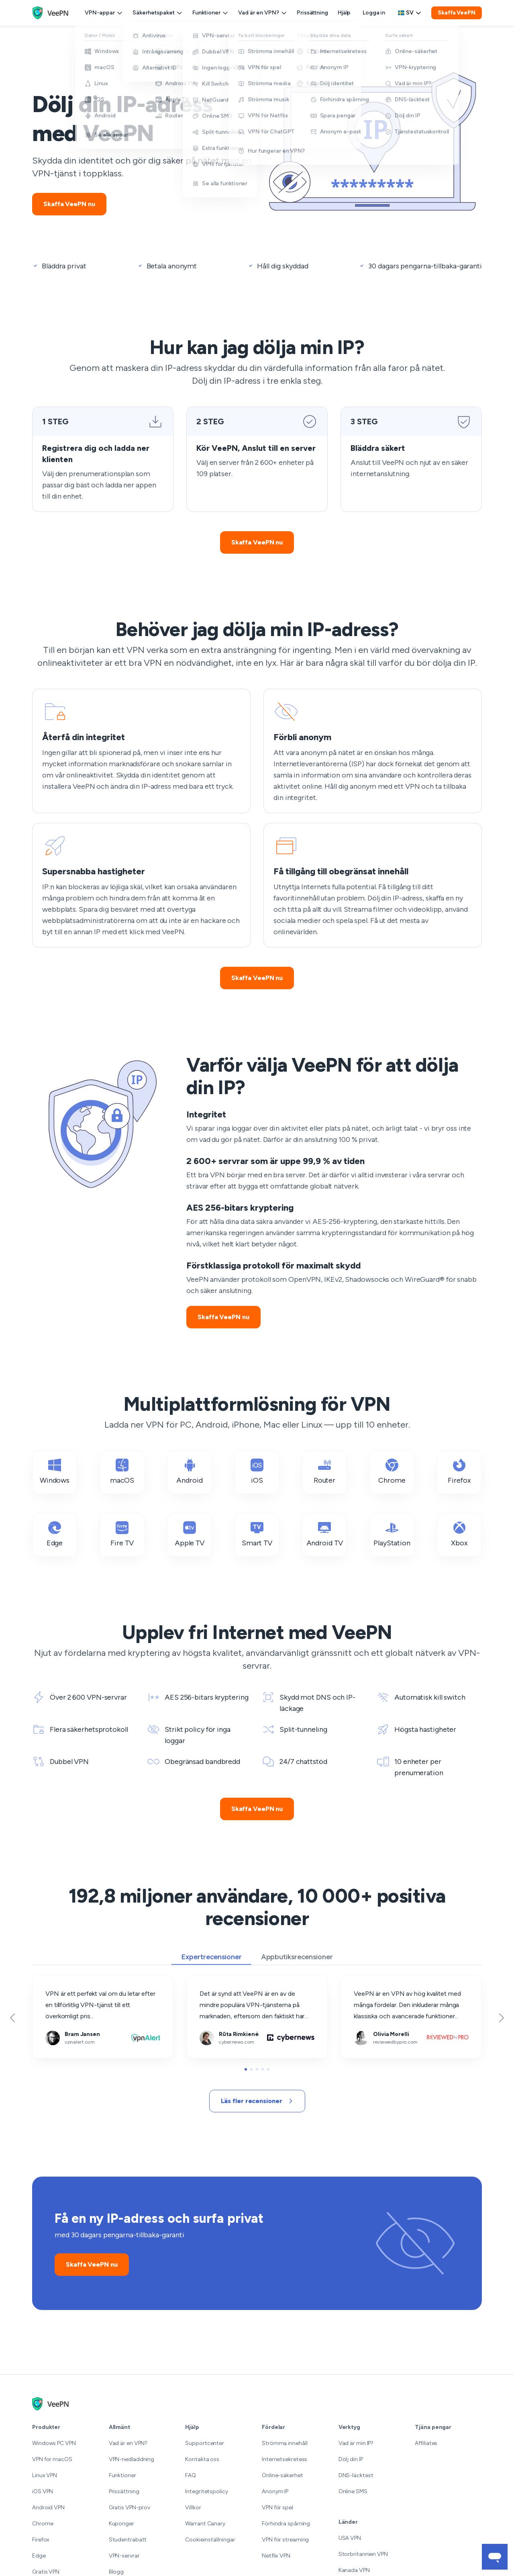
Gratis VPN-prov (130, 2507)
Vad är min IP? (356, 2443)
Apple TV (189, 1534)
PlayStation (391, 1534)
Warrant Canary (205, 2523)
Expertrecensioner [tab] (211, 1956)
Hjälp (344, 12)
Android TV (324, 1534)
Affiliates (426, 2443)
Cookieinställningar (210, 2539)
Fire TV (121, 1534)
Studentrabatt (128, 2539)
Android (189, 1472)
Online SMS (353, 2491)
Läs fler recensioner (257, 2101)
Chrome (391, 1472)
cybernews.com (210, 1981)
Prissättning (312, 12)
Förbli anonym (284, 694)
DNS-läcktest (356, 2475)
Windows (54, 1472)
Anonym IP (275, 2491)
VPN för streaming (285, 2539)
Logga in (374, 12)
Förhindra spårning (286, 2523)
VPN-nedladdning (132, 2459)
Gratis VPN (45, 2571)
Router (324, 1472)
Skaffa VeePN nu (69, 204)
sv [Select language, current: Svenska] (410, 12)
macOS (122, 1472)
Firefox (459, 1472)
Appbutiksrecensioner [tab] (297, 1956)
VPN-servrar (124, 2555)
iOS (257, 1472)
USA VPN (350, 2538)
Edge (55, 1534)
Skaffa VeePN (456, 12)
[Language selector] (410, 13)
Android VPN (48, 2507)
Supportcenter (204, 2443)
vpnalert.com (51, 1981)
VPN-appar (104, 12)
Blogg (116, 2571)
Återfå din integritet (60, 694)
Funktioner (210, 12)
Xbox (459, 1534)
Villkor (193, 2507)
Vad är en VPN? (262, 12)
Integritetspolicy (206, 2491)
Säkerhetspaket (158, 12)
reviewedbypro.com (369, 1981)
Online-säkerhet (282, 2475)
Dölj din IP (351, 2459)
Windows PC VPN (54, 2443)
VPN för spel (277, 2507)
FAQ (190, 2475)
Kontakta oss (202, 2459)
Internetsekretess (284, 2459)
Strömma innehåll (284, 2443)
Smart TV (257, 1534)
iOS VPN (42, 2491)
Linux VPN (44, 2475)
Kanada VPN (354, 2570)
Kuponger (121, 2523)
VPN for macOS (52, 2459)
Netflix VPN (276, 2555)
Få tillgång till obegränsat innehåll (309, 829)
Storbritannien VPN (363, 2554)
